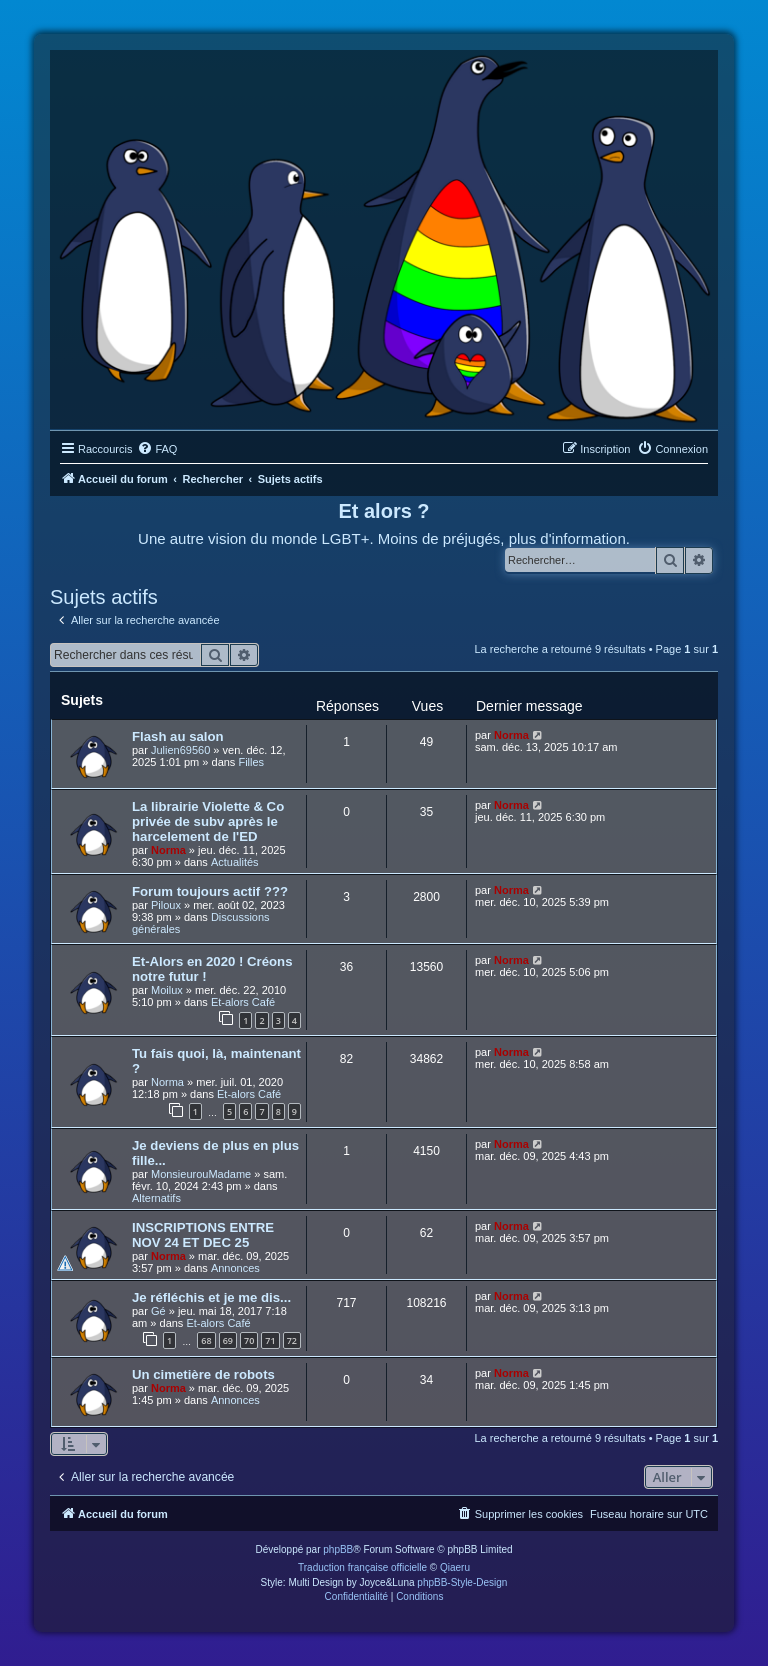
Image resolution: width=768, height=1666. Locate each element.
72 (292, 1340)
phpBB (338, 1549)
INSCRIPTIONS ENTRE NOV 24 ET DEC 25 (203, 1235)
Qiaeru (455, 1567)
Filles (251, 762)
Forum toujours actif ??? (210, 891)
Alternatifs (156, 1198)
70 (249, 1340)
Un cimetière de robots (203, 1374)
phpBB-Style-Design (462, 1582)
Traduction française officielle (362, 1567)
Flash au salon (178, 736)
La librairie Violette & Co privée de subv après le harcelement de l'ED (208, 821)
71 (270, 1340)
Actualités (235, 862)
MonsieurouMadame (201, 1174)
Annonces (235, 1268)
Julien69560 (180, 750)
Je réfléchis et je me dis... (211, 1297)
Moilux (167, 990)
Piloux (166, 905)
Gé (158, 1311)
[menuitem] (157, 449)
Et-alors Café (243, 1002)
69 (228, 1340)
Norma (511, 735)
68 (206, 1340)
